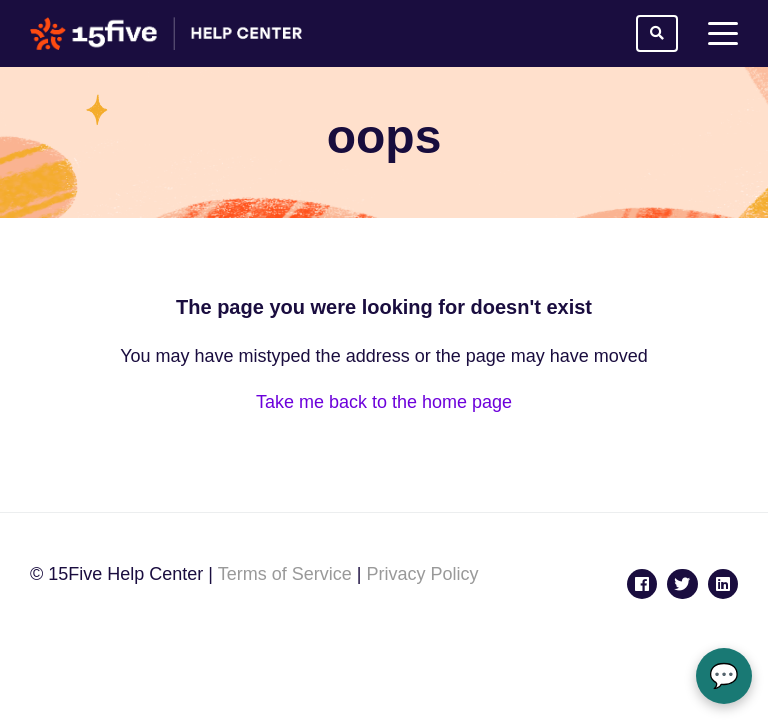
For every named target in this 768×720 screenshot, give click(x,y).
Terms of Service (285, 574)
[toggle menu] (723, 34)
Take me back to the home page (384, 402)
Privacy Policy (422, 574)
